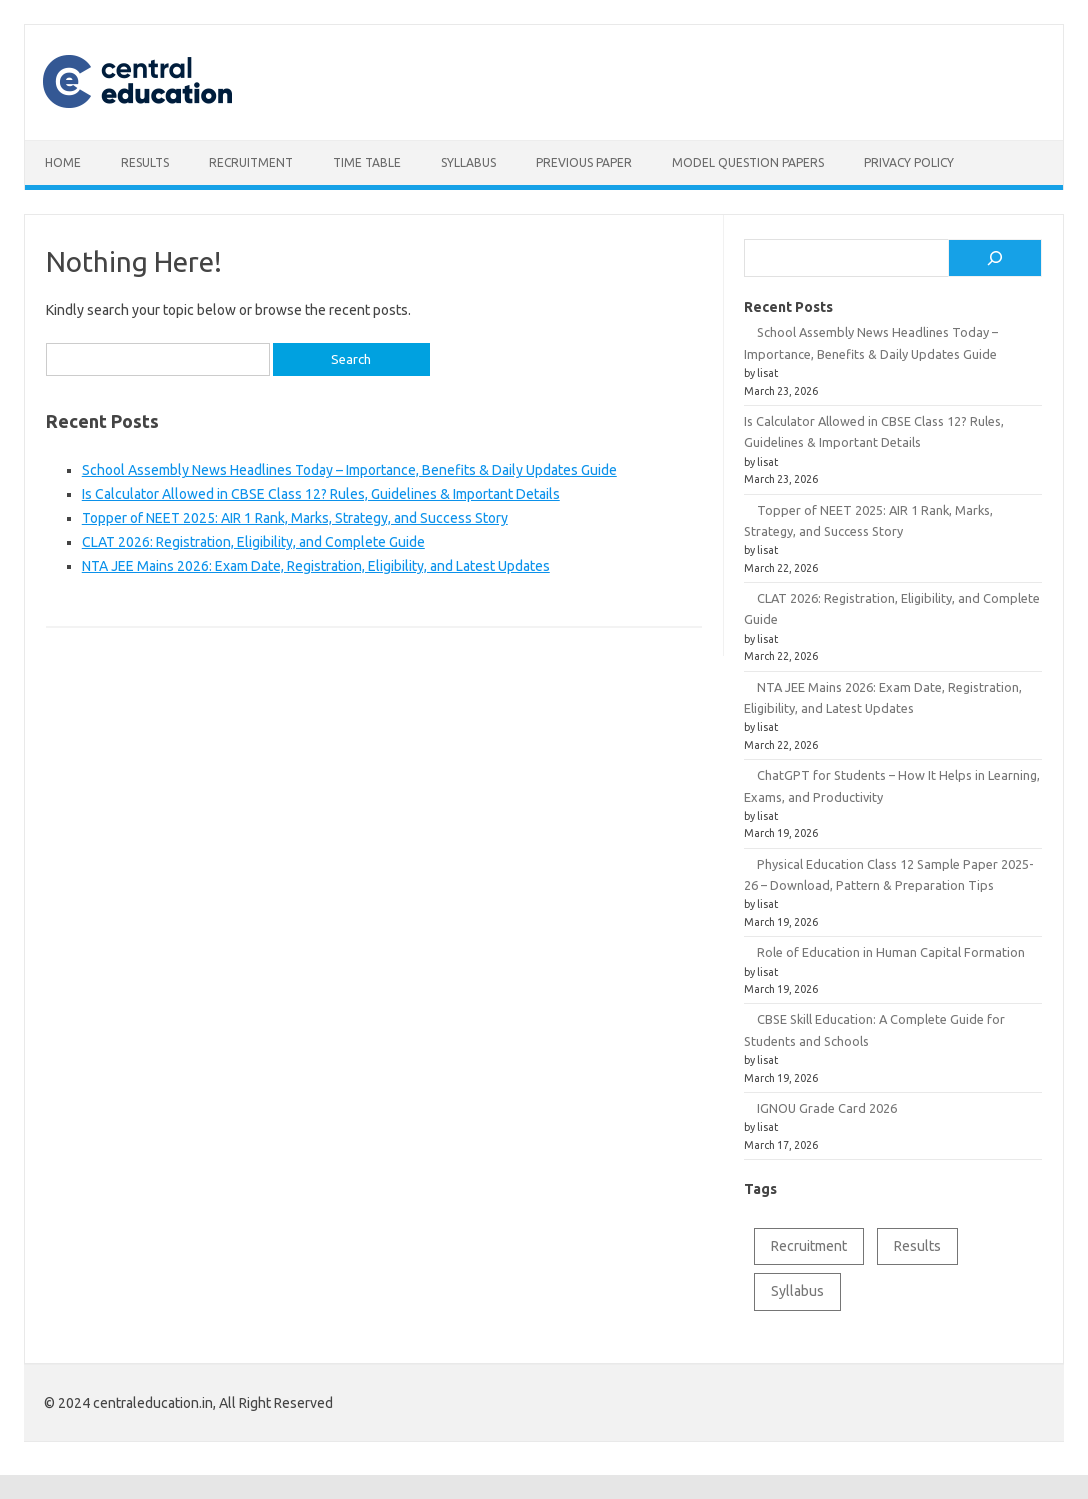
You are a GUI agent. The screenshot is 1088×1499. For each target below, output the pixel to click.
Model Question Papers (748, 162)
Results (145, 162)
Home (63, 162)
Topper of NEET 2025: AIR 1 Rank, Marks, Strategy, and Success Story (295, 518)
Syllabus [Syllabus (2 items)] (797, 1291)
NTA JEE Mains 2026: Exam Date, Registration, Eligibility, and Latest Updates (316, 566)
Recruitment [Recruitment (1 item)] (809, 1246)
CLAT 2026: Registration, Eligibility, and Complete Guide (253, 542)
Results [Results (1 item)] (917, 1246)
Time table (367, 162)
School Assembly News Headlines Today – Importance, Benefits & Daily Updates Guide (349, 470)
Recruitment (251, 162)
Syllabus (468, 162)
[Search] (995, 258)
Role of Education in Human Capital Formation (891, 952)
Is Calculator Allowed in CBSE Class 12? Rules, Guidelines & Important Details (321, 494)
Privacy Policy (909, 162)
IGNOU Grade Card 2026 (827, 1108)
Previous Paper (584, 162)
